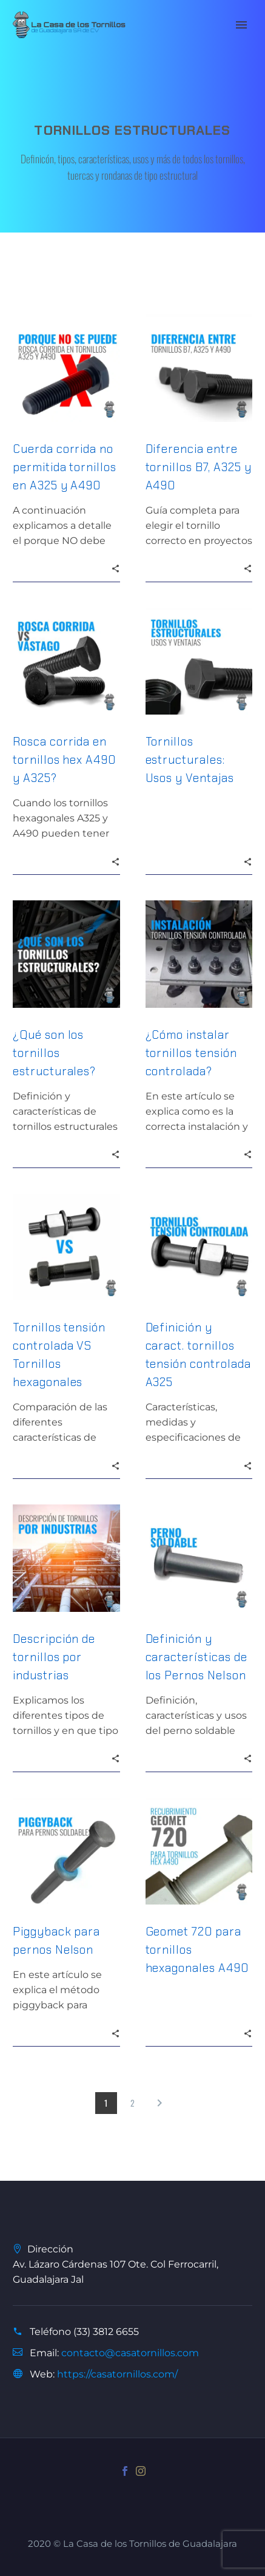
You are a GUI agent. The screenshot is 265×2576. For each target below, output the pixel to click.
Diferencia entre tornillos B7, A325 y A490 (199, 467)
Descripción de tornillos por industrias (54, 1657)
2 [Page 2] (132, 2102)
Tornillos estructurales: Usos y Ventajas (190, 760)
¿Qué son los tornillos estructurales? (54, 1053)
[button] (115, 568)
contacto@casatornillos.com (130, 2353)
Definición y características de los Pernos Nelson (196, 1657)
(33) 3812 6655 (106, 2331)
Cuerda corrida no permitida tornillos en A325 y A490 (64, 467)
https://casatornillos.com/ (117, 2374)
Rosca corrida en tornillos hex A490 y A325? (64, 760)
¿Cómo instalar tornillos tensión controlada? (191, 1053)
